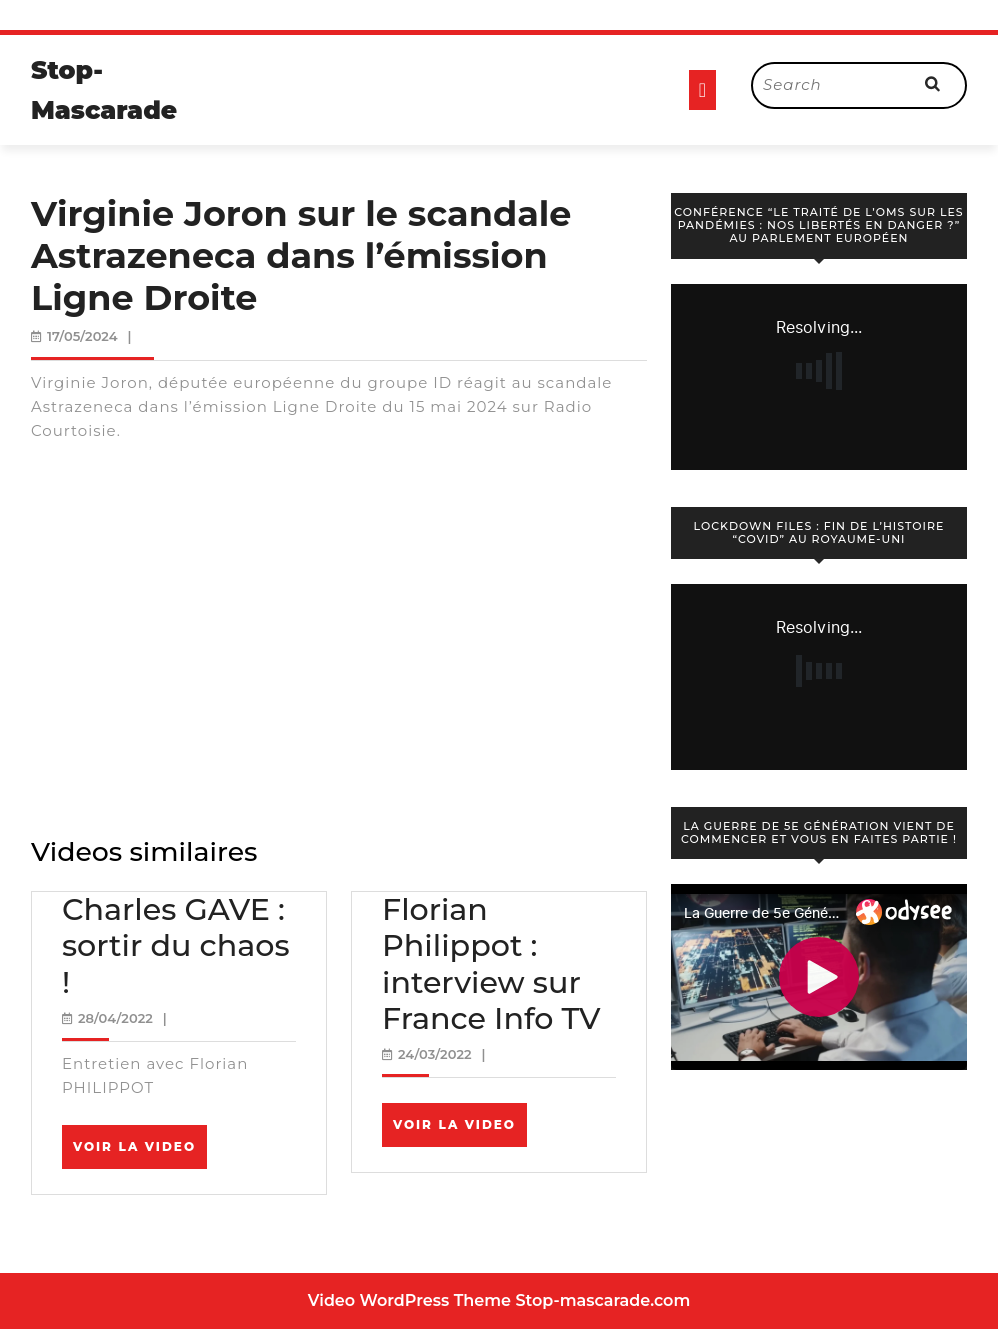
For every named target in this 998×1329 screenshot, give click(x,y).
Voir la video (140, 1153)
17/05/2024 (82, 336)
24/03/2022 (435, 1054)
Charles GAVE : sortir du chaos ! (176, 945)
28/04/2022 (115, 1018)
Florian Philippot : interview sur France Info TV (491, 964)
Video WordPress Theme (409, 1300)
